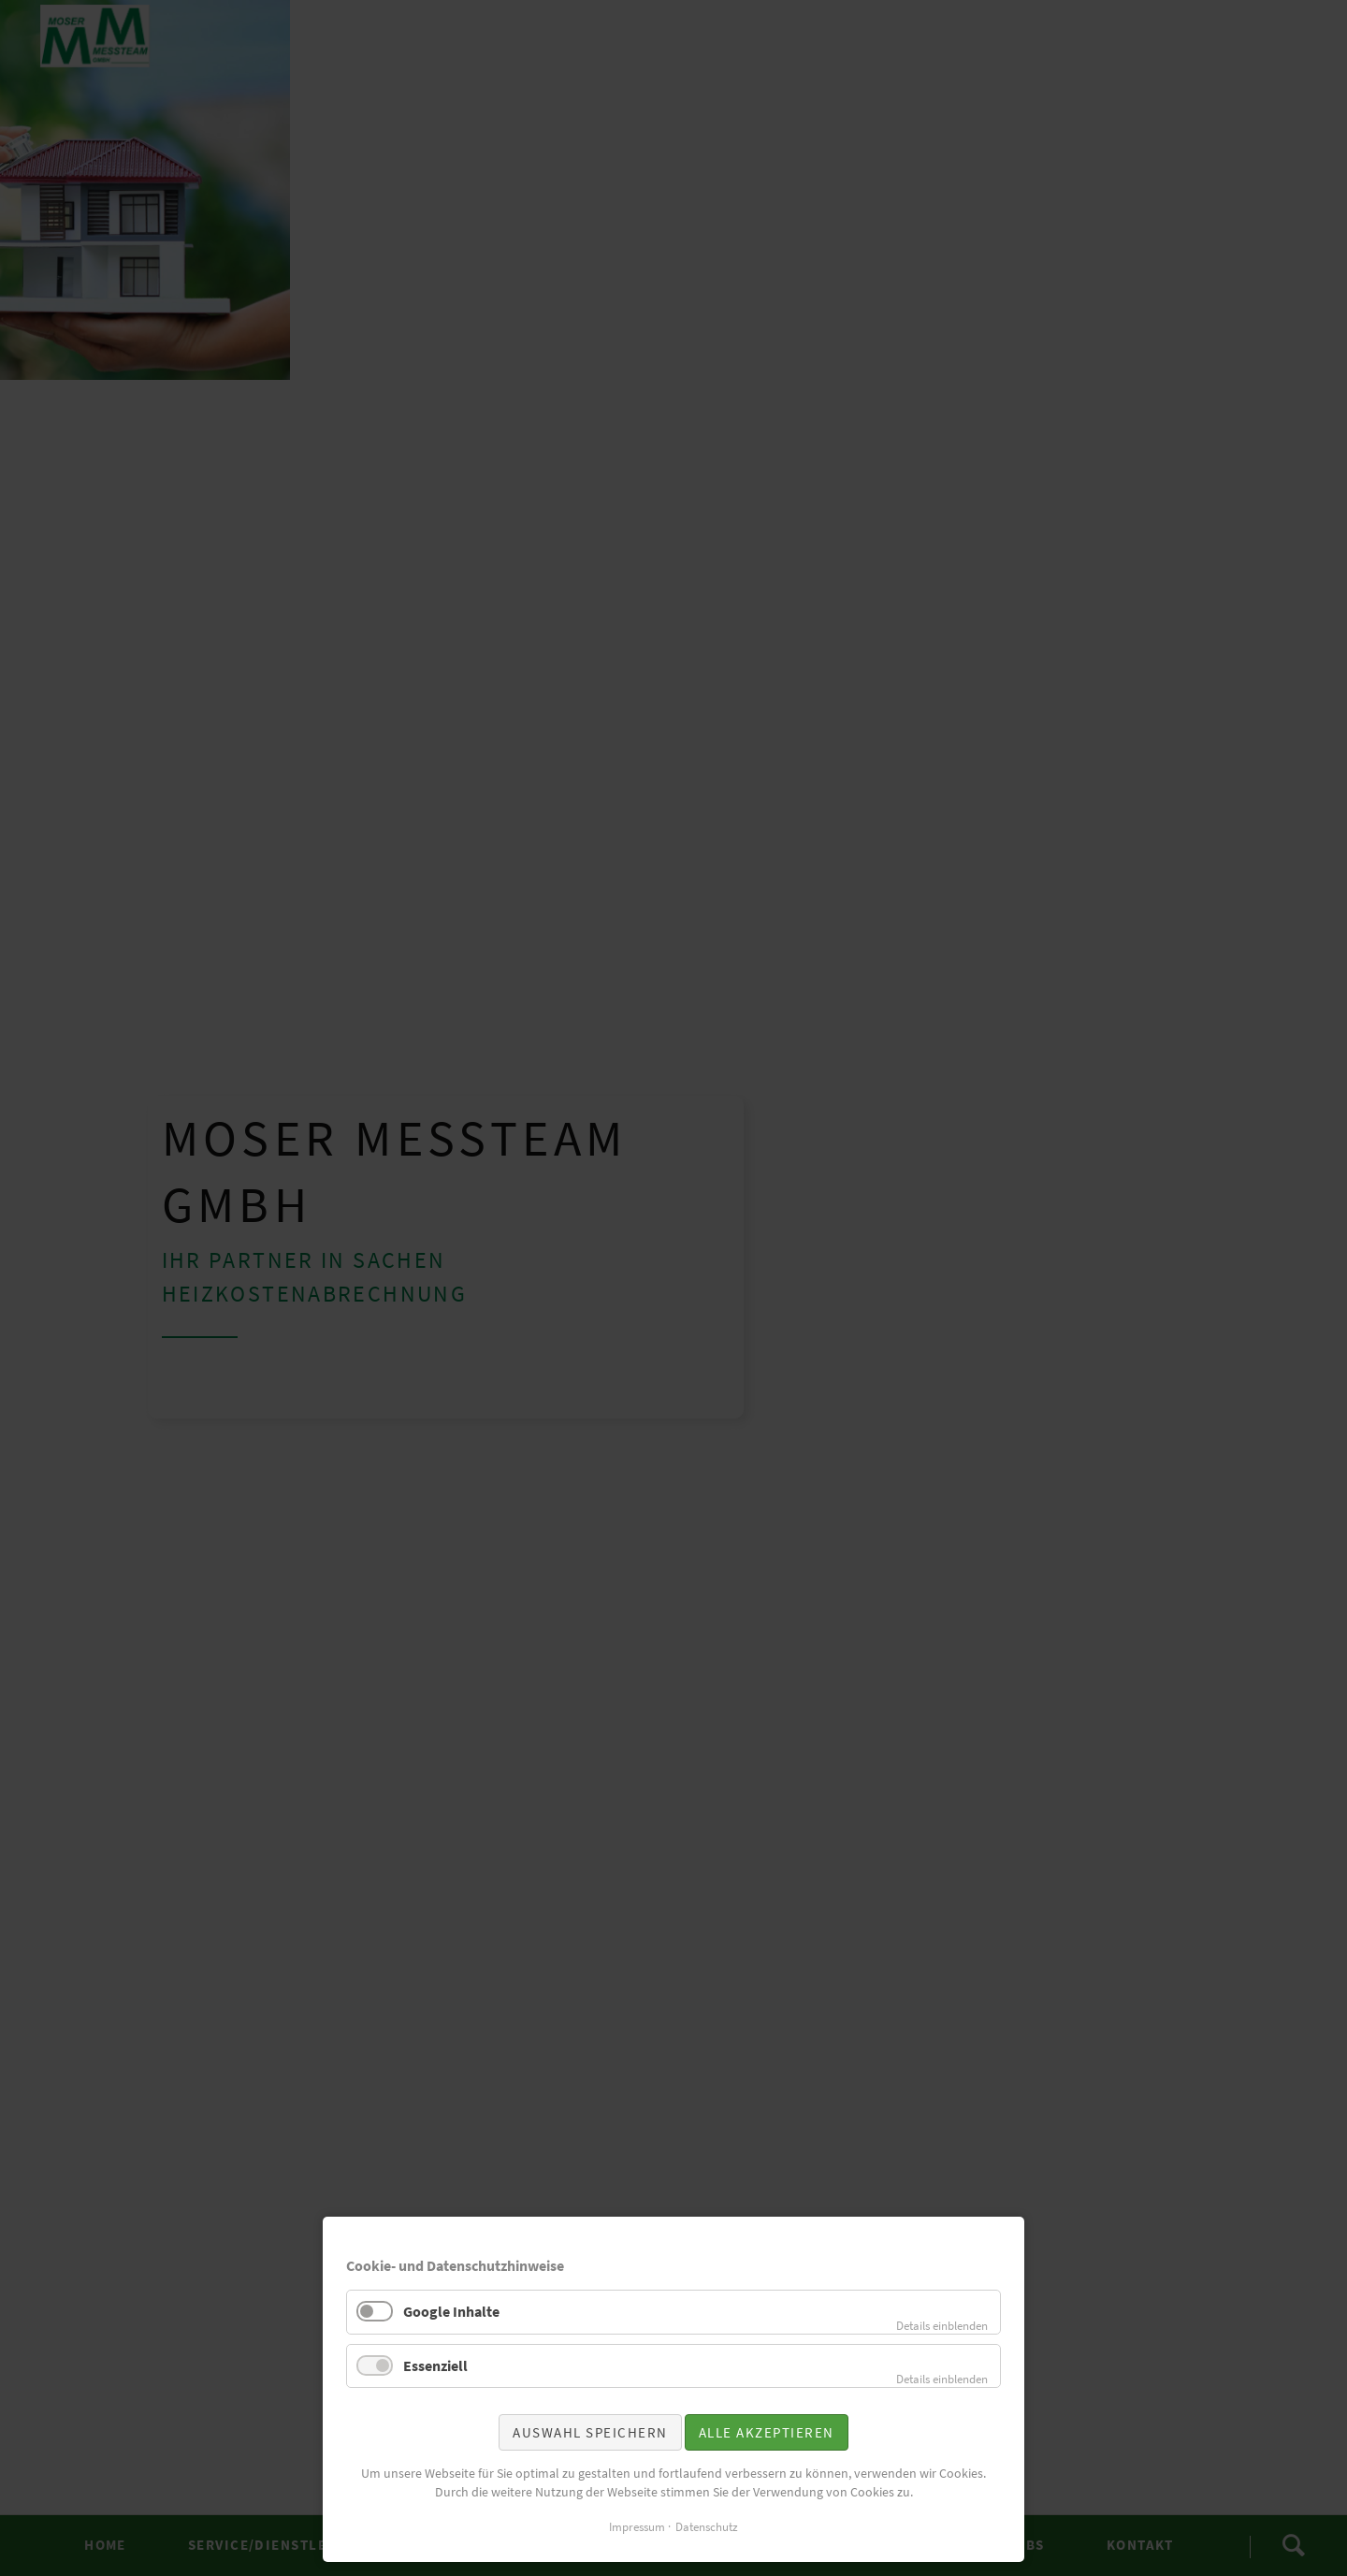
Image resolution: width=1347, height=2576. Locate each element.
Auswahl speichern (590, 2432)
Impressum (637, 2527)
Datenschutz (706, 2527)
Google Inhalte (451, 2311)
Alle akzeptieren (766, 2432)
